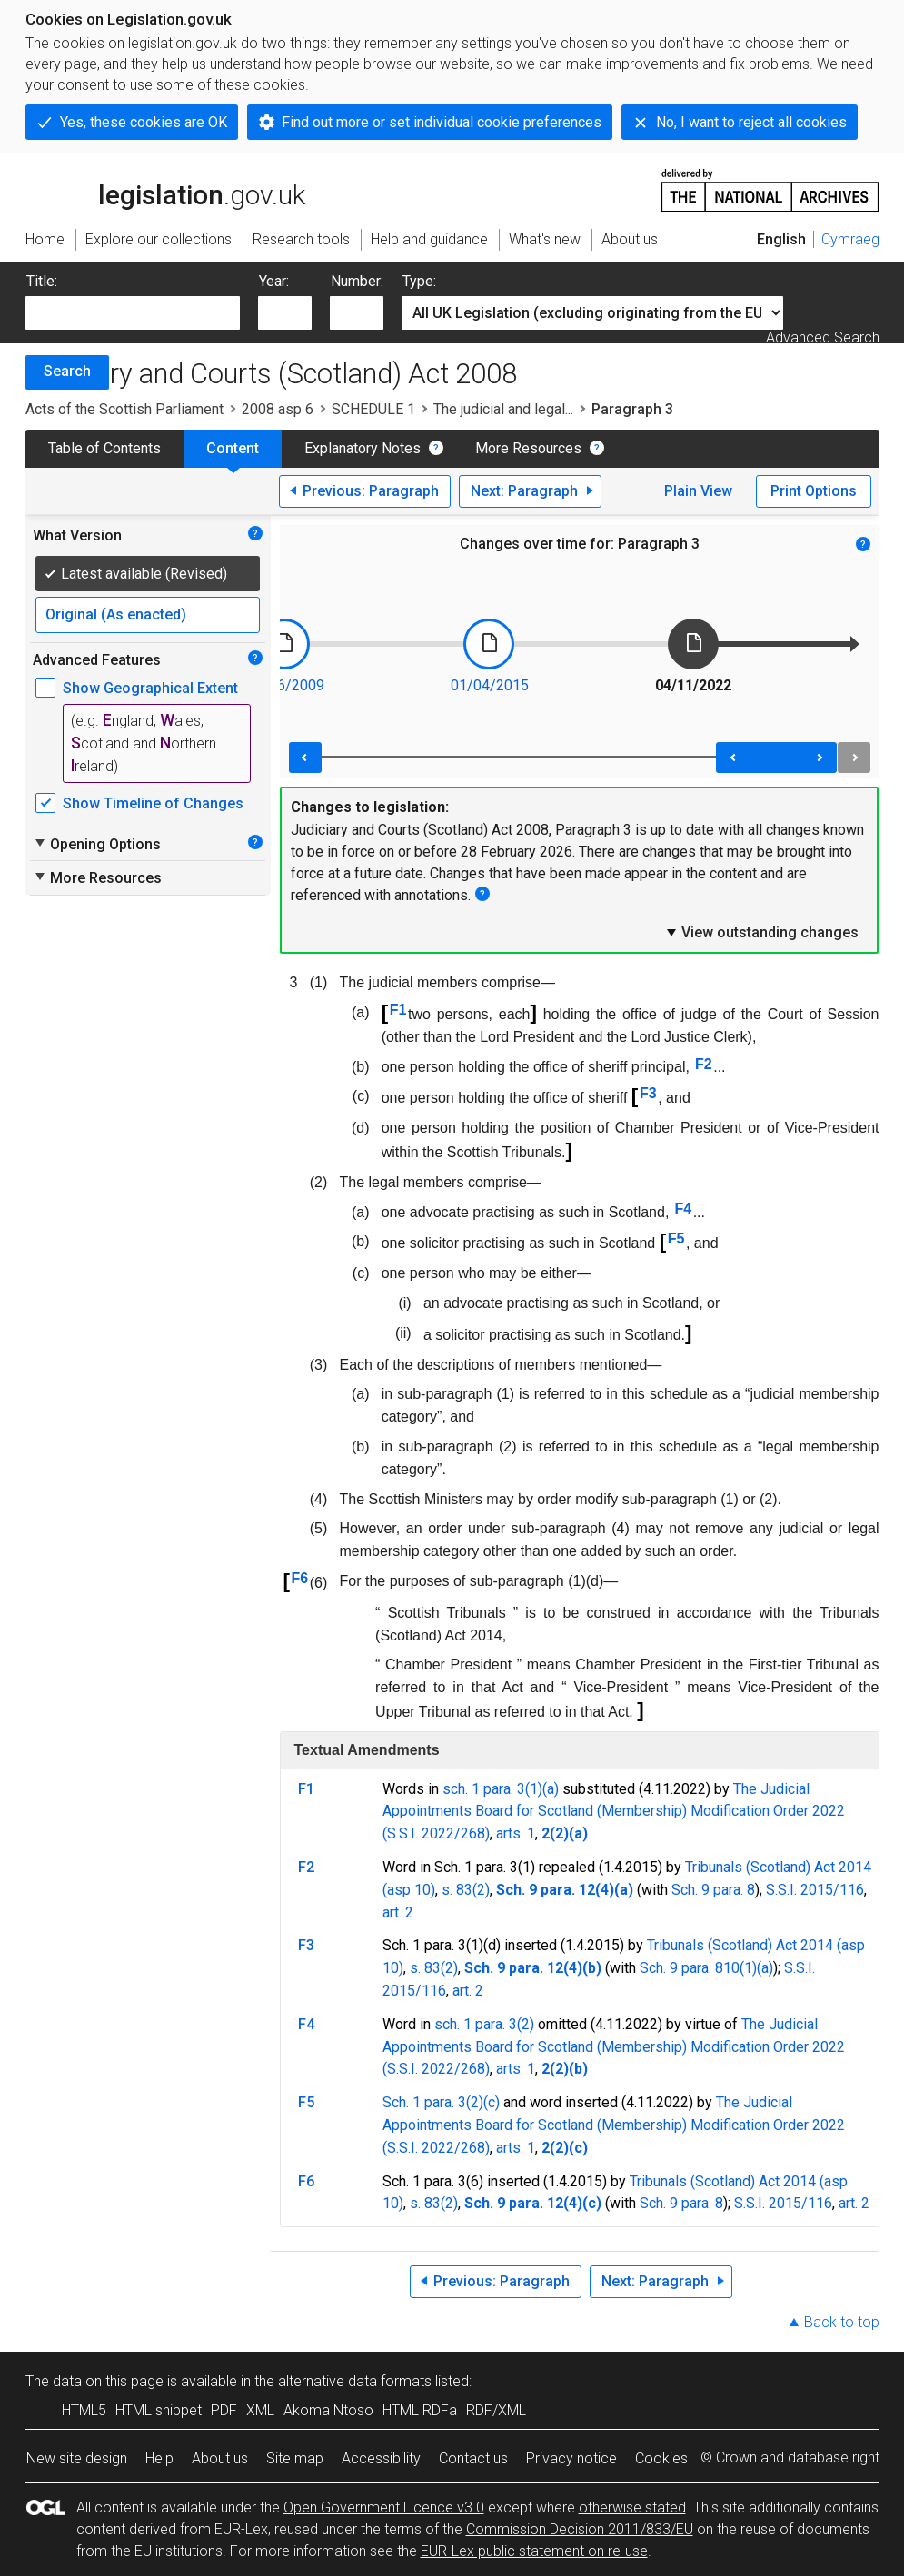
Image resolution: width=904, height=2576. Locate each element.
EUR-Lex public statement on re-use (534, 2551)
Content (232, 448)
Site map (294, 2458)
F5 (676, 1238)
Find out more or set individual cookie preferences (441, 122)
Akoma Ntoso (328, 2410)
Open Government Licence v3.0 (383, 2507)
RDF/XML (496, 2410)
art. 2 (397, 1912)
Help (159, 2458)
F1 (398, 1009)
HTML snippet (158, 2410)
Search (67, 371)
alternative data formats (355, 2381)
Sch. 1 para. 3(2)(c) (441, 2102)
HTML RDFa (419, 2410)
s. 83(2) (466, 1889)
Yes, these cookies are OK (143, 122)
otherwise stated (632, 2507)
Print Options (813, 491)
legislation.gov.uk (165, 189)
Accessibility (381, 2458)
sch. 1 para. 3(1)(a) (500, 1789)
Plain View (698, 491)
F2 (703, 1064)
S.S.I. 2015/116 (815, 1889)
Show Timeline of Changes (153, 803)
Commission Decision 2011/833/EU (579, 2529)
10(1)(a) (748, 1968)
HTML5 (84, 2410)
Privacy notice (571, 2458)
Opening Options (97, 844)
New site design (76, 2458)
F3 (648, 1093)
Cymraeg (850, 239)
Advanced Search (822, 337)
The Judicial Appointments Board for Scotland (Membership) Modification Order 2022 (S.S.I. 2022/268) (613, 1811)
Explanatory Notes (362, 448)
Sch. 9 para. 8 (713, 1889)
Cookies (661, 2458)
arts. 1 (515, 1833)
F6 (299, 1578)
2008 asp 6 (277, 409)
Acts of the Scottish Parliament (124, 409)
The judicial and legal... (503, 409)
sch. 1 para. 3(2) (484, 2024)
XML (260, 2410)
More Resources (528, 448)
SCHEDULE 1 (373, 409)
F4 (682, 1208)
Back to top (841, 2322)
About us (220, 2458)
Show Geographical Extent (150, 688)
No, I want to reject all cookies (751, 122)
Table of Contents (104, 448)
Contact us (473, 2458)
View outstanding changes (761, 932)
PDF (224, 2410)
